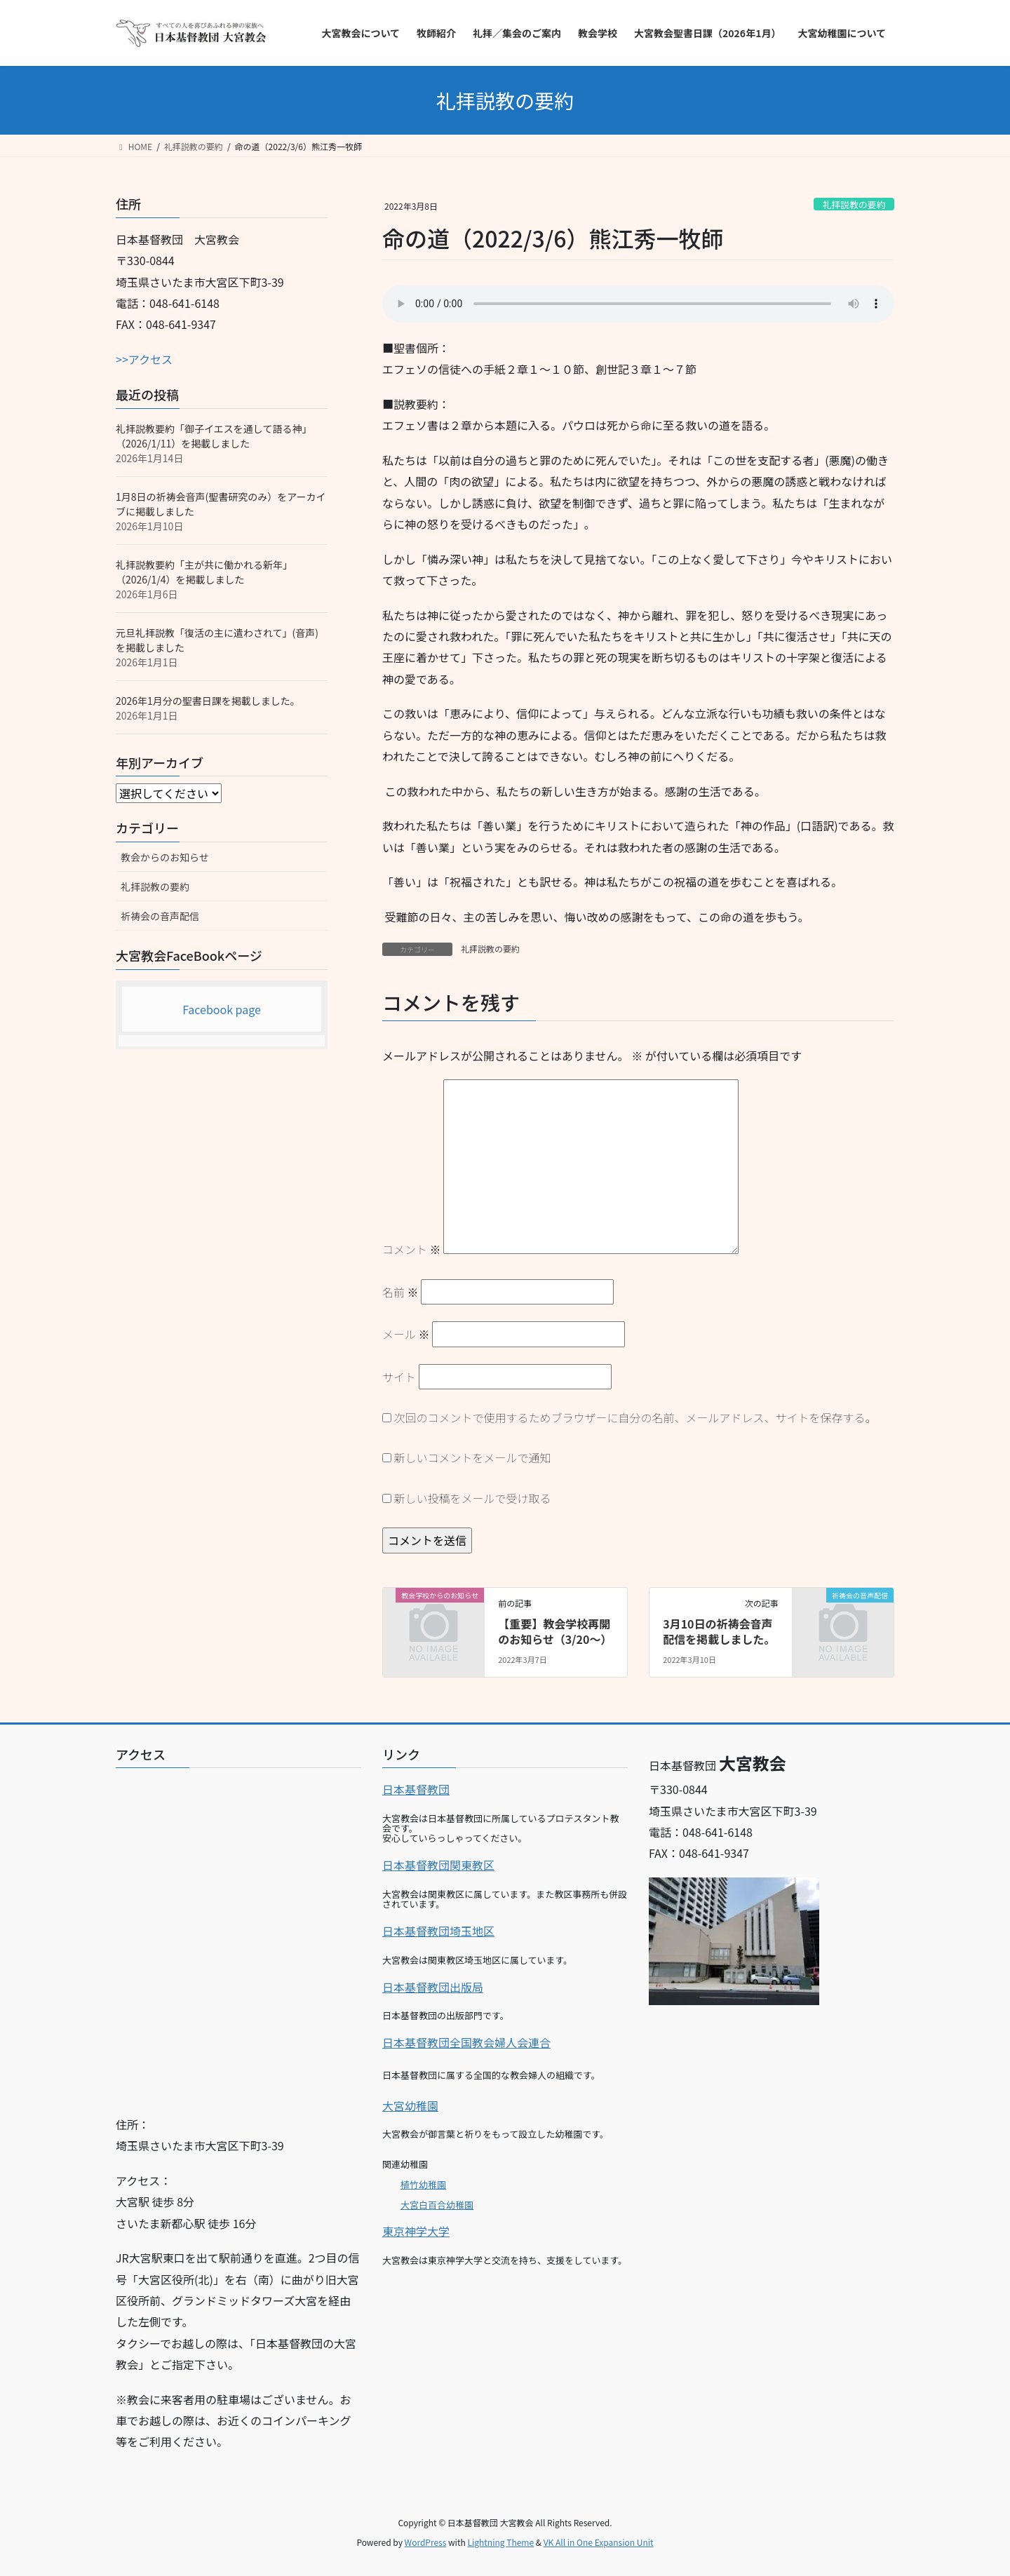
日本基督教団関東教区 (438, 1864)
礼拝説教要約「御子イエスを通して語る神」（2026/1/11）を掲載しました (213, 436)
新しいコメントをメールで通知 (472, 1457)
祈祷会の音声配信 (160, 916)
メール (406, 1334)
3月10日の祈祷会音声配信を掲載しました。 (719, 1631)
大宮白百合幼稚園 (436, 2204)
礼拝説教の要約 (854, 204)
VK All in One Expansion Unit (599, 2542)
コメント (411, 1249)
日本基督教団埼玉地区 (438, 1930)
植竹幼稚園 (423, 2184)
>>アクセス (144, 359)
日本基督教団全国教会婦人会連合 (466, 2042)
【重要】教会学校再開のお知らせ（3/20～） (555, 1631)
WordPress (426, 2542)
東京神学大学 (416, 2231)
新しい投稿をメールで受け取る (472, 1498)
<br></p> (238, 1936)
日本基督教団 (416, 1789)
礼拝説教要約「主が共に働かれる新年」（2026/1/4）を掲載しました (204, 572)
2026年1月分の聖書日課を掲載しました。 (208, 701)
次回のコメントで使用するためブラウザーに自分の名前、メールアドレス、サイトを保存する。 (635, 1417)
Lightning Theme (500, 2542)
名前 (400, 1291)
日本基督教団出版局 (432, 1986)
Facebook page (221, 1009)
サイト (399, 1376)
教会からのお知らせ (165, 857)
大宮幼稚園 (410, 2105)
